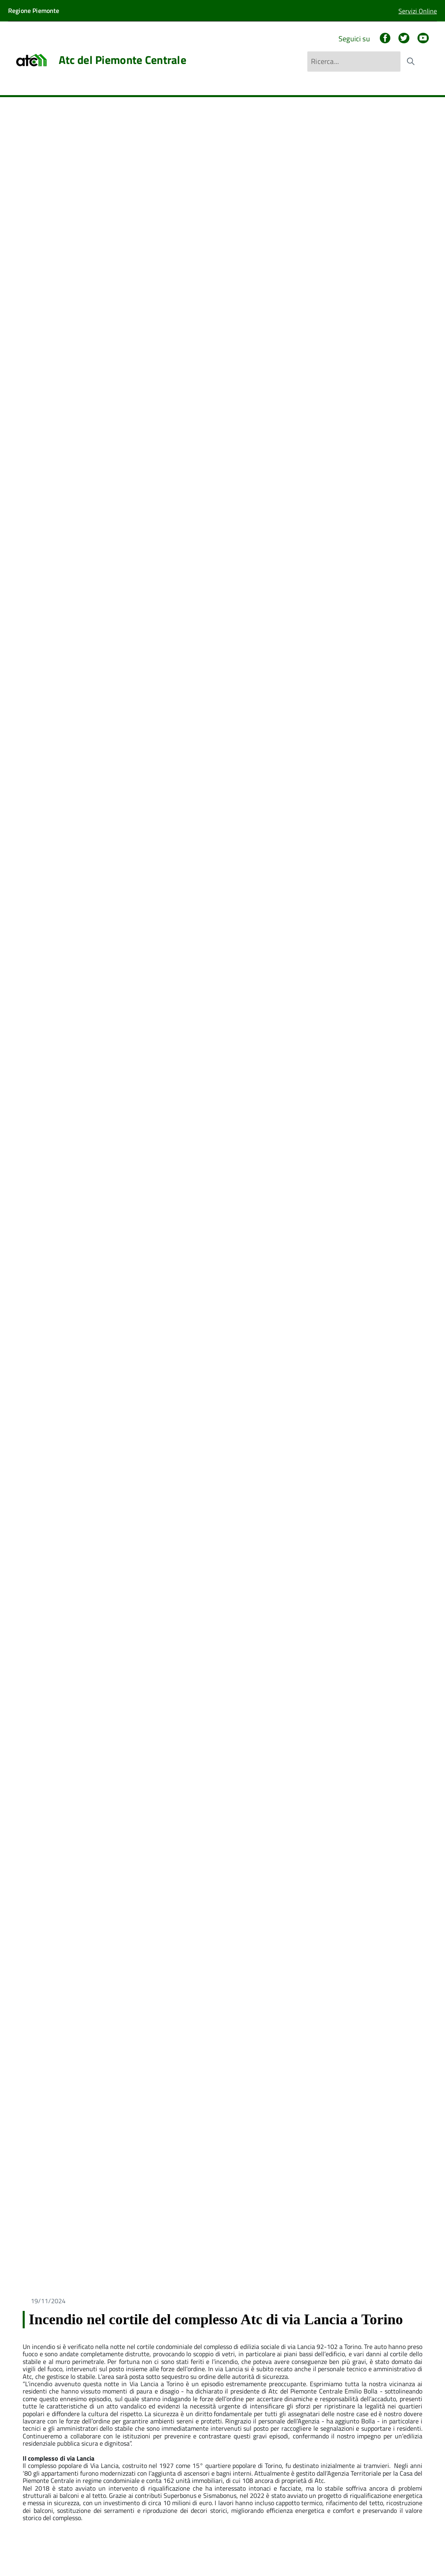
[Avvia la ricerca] (410, 61)
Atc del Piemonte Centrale (122, 60)
